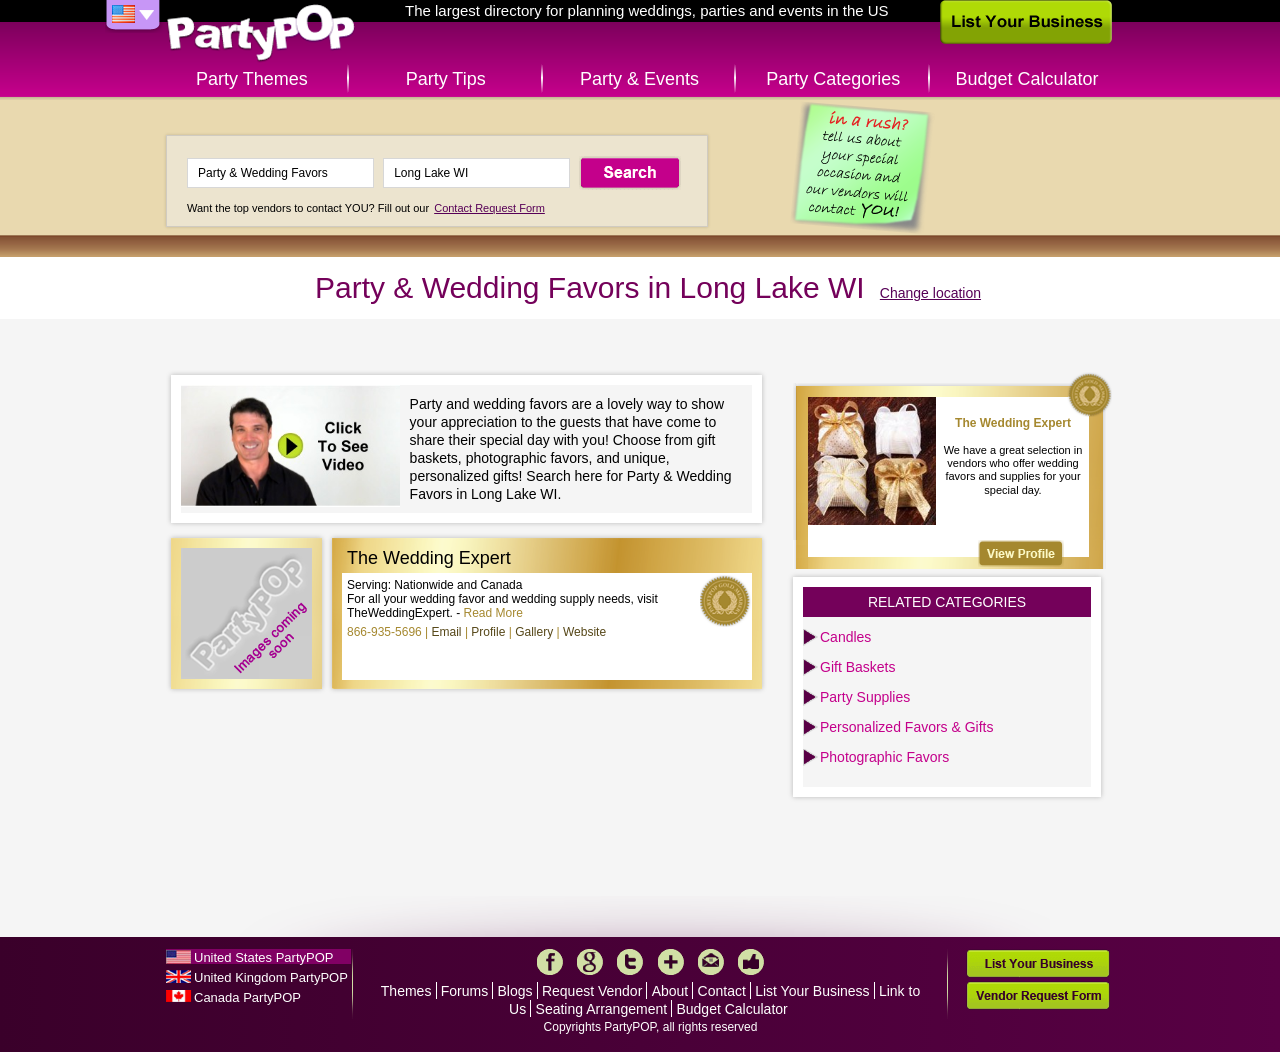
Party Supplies (865, 697)
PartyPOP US (261, 33)
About (670, 991)
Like (751, 962)
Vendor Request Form (1038, 995)
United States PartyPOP (263, 957)
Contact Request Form (489, 208)
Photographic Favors (884, 757)
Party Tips (446, 79)
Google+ (590, 962)
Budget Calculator (1027, 79)
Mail (711, 962)
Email (447, 632)
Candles (845, 637)
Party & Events (639, 79)
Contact (722, 991)
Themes (406, 991)
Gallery (534, 632)
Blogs (515, 991)
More (671, 962)
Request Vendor (592, 991)
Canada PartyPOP (247, 997)
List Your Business (812, 991)
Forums (464, 991)
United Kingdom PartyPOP (271, 977)
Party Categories (833, 79)
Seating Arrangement (602, 1009)
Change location (930, 293)
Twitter (630, 962)
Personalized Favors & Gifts (907, 727)
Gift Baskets (857, 667)
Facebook (550, 962)
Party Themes (252, 79)
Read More (493, 613)
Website (584, 632)
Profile (488, 632)
